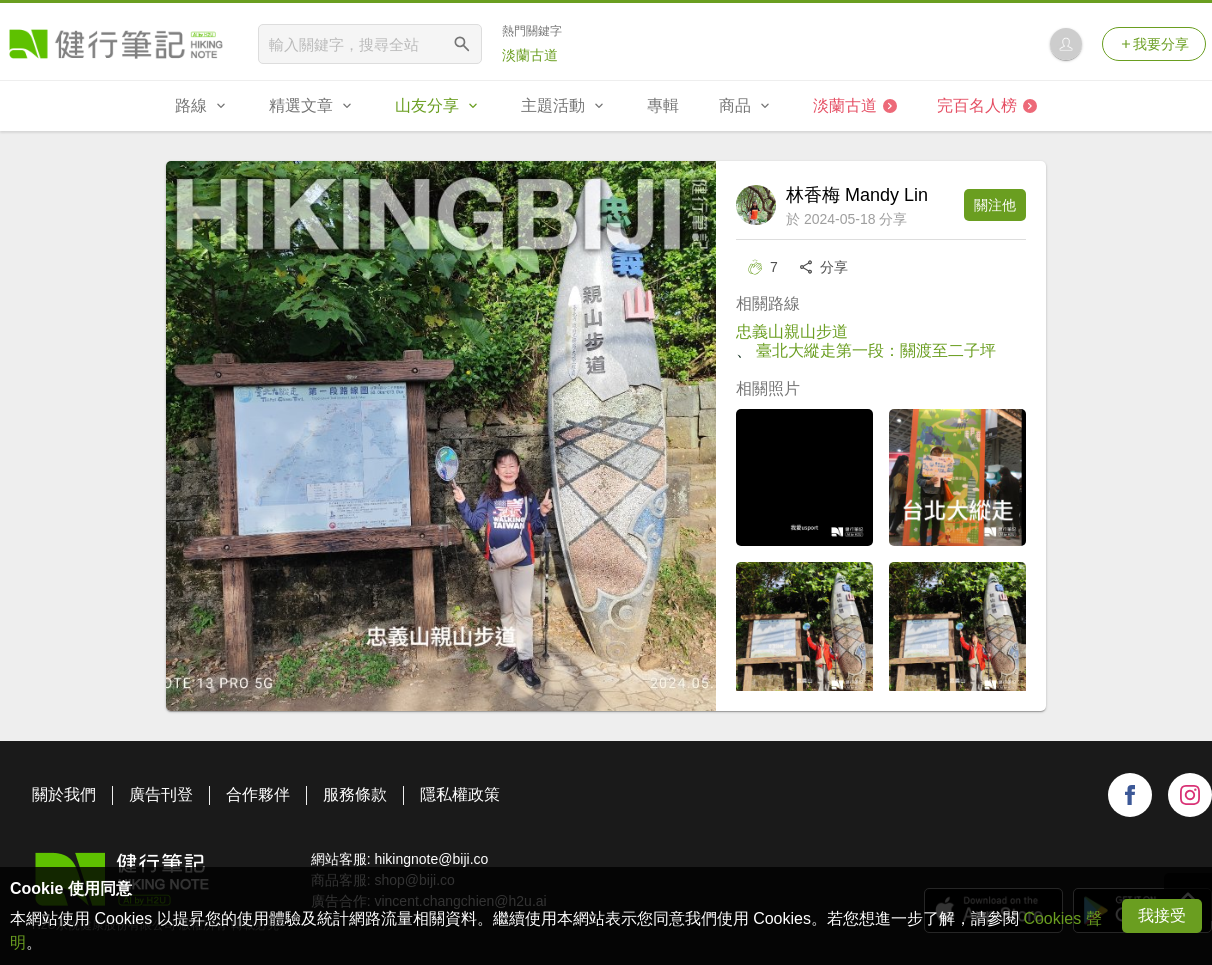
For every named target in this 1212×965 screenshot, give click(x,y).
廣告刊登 (161, 794)
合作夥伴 (258, 794)
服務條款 (355, 794)
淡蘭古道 (530, 55)
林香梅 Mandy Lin (857, 195)
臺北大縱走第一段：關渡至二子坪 (876, 350)
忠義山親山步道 (792, 331)
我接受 (1162, 915)
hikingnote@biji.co (431, 859)
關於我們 (64, 794)
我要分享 (1154, 44)
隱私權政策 (460, 794)
